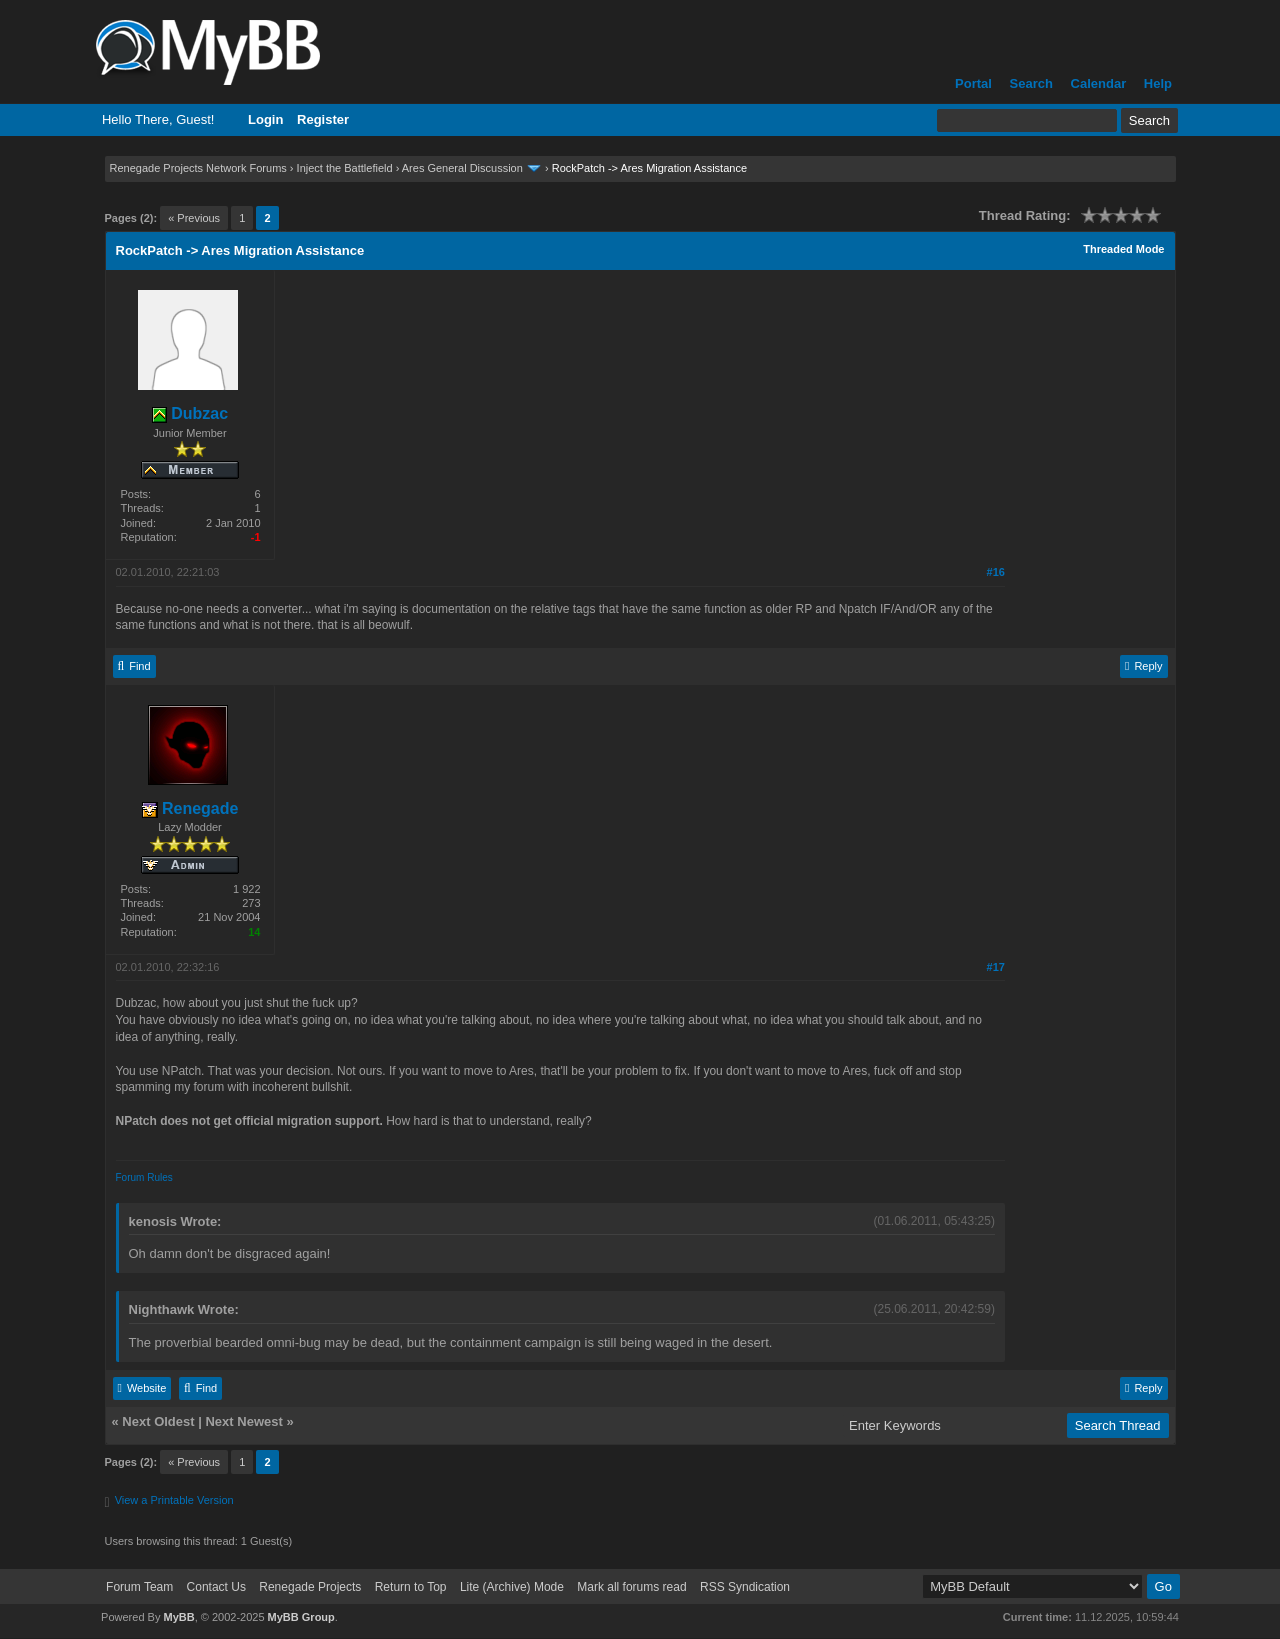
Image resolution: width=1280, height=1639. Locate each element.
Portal (973, 83)
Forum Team (139, 1587)
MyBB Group (301, 1617)
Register (323, 119)
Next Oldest (158, 1421)
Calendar (1099, 83)
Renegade (190, 808)
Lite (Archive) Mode (512, 1587)
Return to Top (411, 1587)
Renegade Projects (310, 1587)
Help (1158, 83)
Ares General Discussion (462, 168)
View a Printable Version (174, 1500)
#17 (996, 967)
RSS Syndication (745, 1587)
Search (1031, 83)
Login (265, 119)
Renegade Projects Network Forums (198, 168)
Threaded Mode (1123, 249)
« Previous (194, 218)
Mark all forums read (631, 1587)
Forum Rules (144, 1177)
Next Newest (243, 1421)
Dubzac (190, 413)
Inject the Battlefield (345, 168)
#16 (996, 572)
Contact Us (216, 1587)
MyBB (178, 1617)
